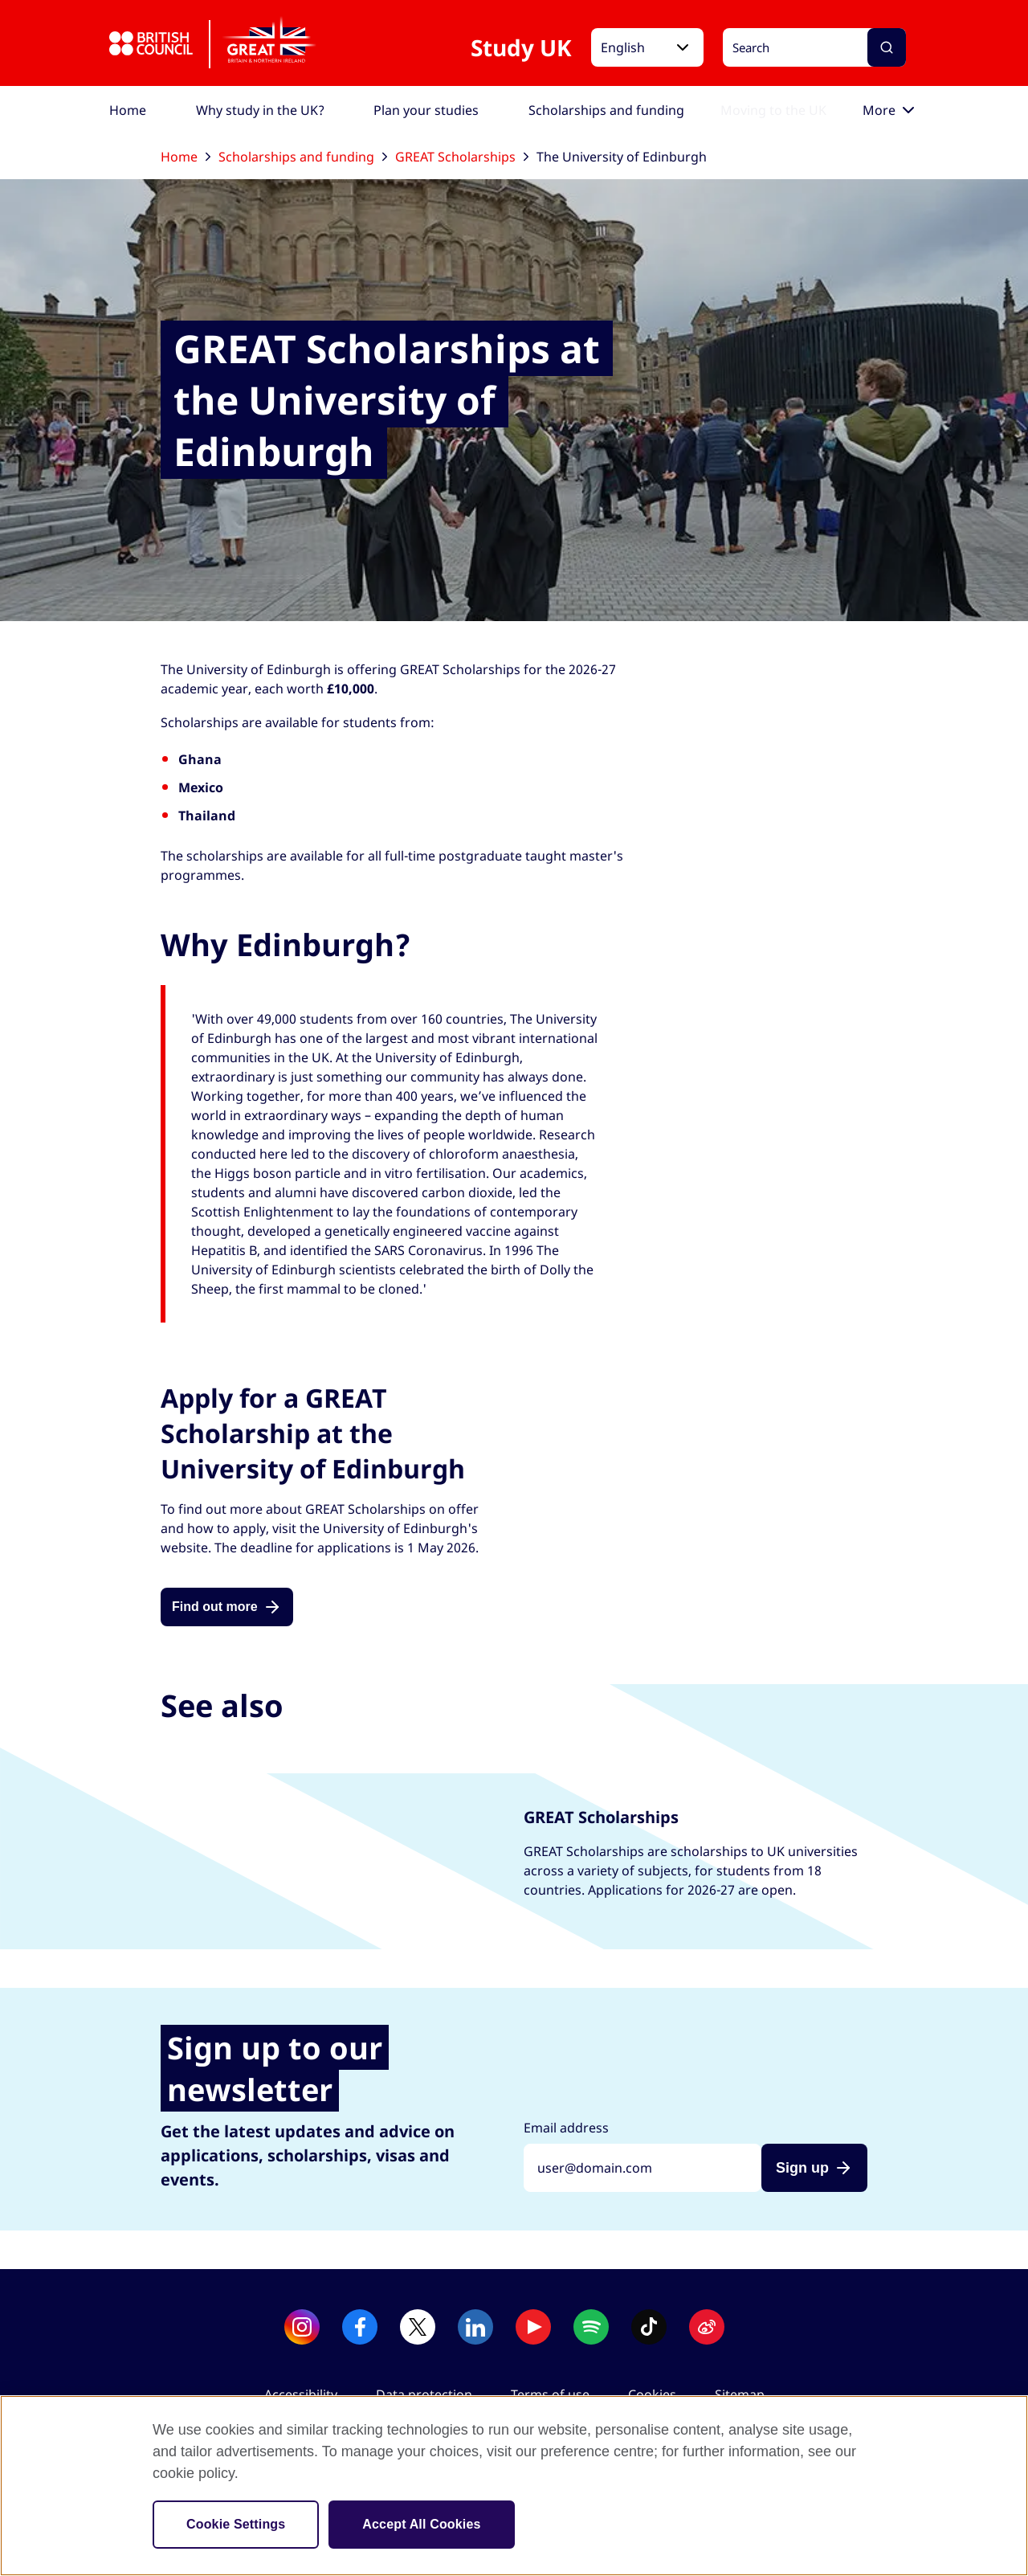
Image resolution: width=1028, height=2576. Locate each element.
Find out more (215, 1606)
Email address (566, 2127)
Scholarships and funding (302, 156)
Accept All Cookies (421, 2524)
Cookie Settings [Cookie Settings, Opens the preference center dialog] (235, 2524)
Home (185, 156)
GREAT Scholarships (461, 156)
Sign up (802, 2168)
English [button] (623, 47)
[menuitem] (128, 110)
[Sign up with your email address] (642, 2168)
